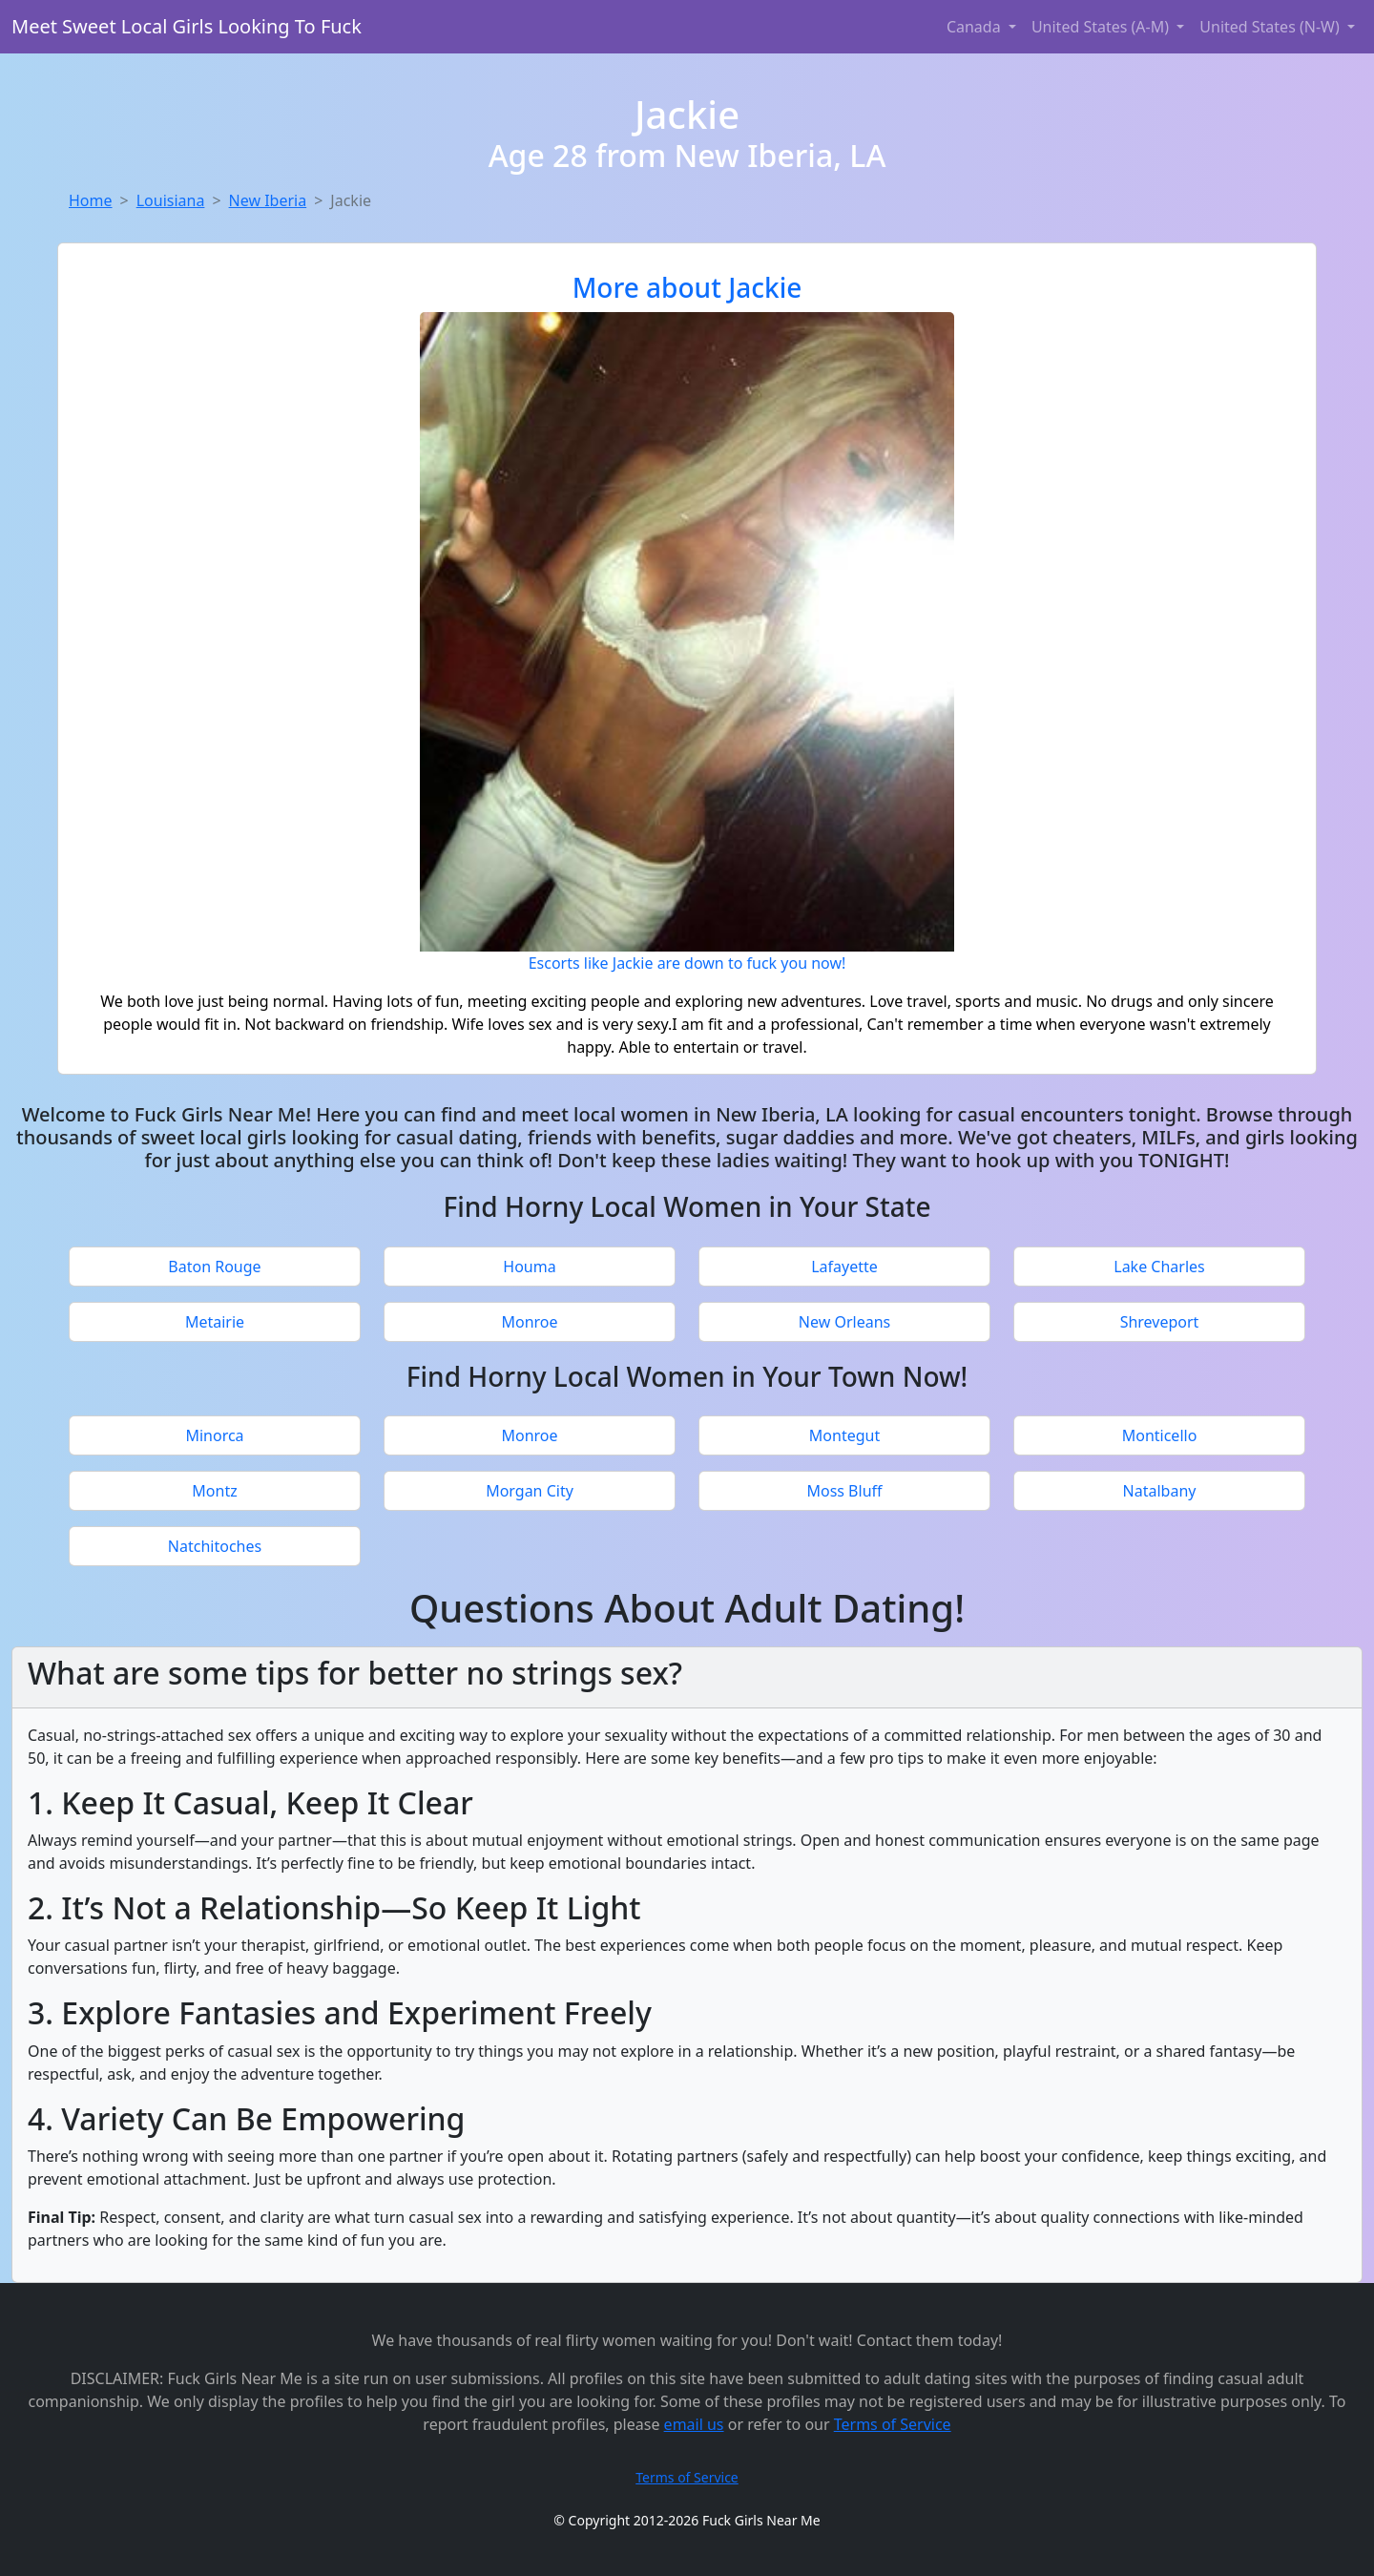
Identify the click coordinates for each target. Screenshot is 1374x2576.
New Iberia (268, 200)
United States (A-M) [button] (1102, 26)
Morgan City (529, 1490)
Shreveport (1159, 1321)
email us (694, 2424)
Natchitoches (214, 1546)
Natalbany (1160, 1490)
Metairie (214, 1321)
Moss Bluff (844, 1490)
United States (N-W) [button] (1271, 26)
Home (91, 200)
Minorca (214, 1435)
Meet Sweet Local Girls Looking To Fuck (186, 26)
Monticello (1159, 1435)
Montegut (844, 1435)
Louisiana (170, 200)
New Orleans (844, 1321)
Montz (214, 1490)
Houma (529, 1266)
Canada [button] (976, 26)
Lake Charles (1159, 1266)
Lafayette (844, 1266)
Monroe (529, 1321)
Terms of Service (892, 2424)
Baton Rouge (214, 1266)
